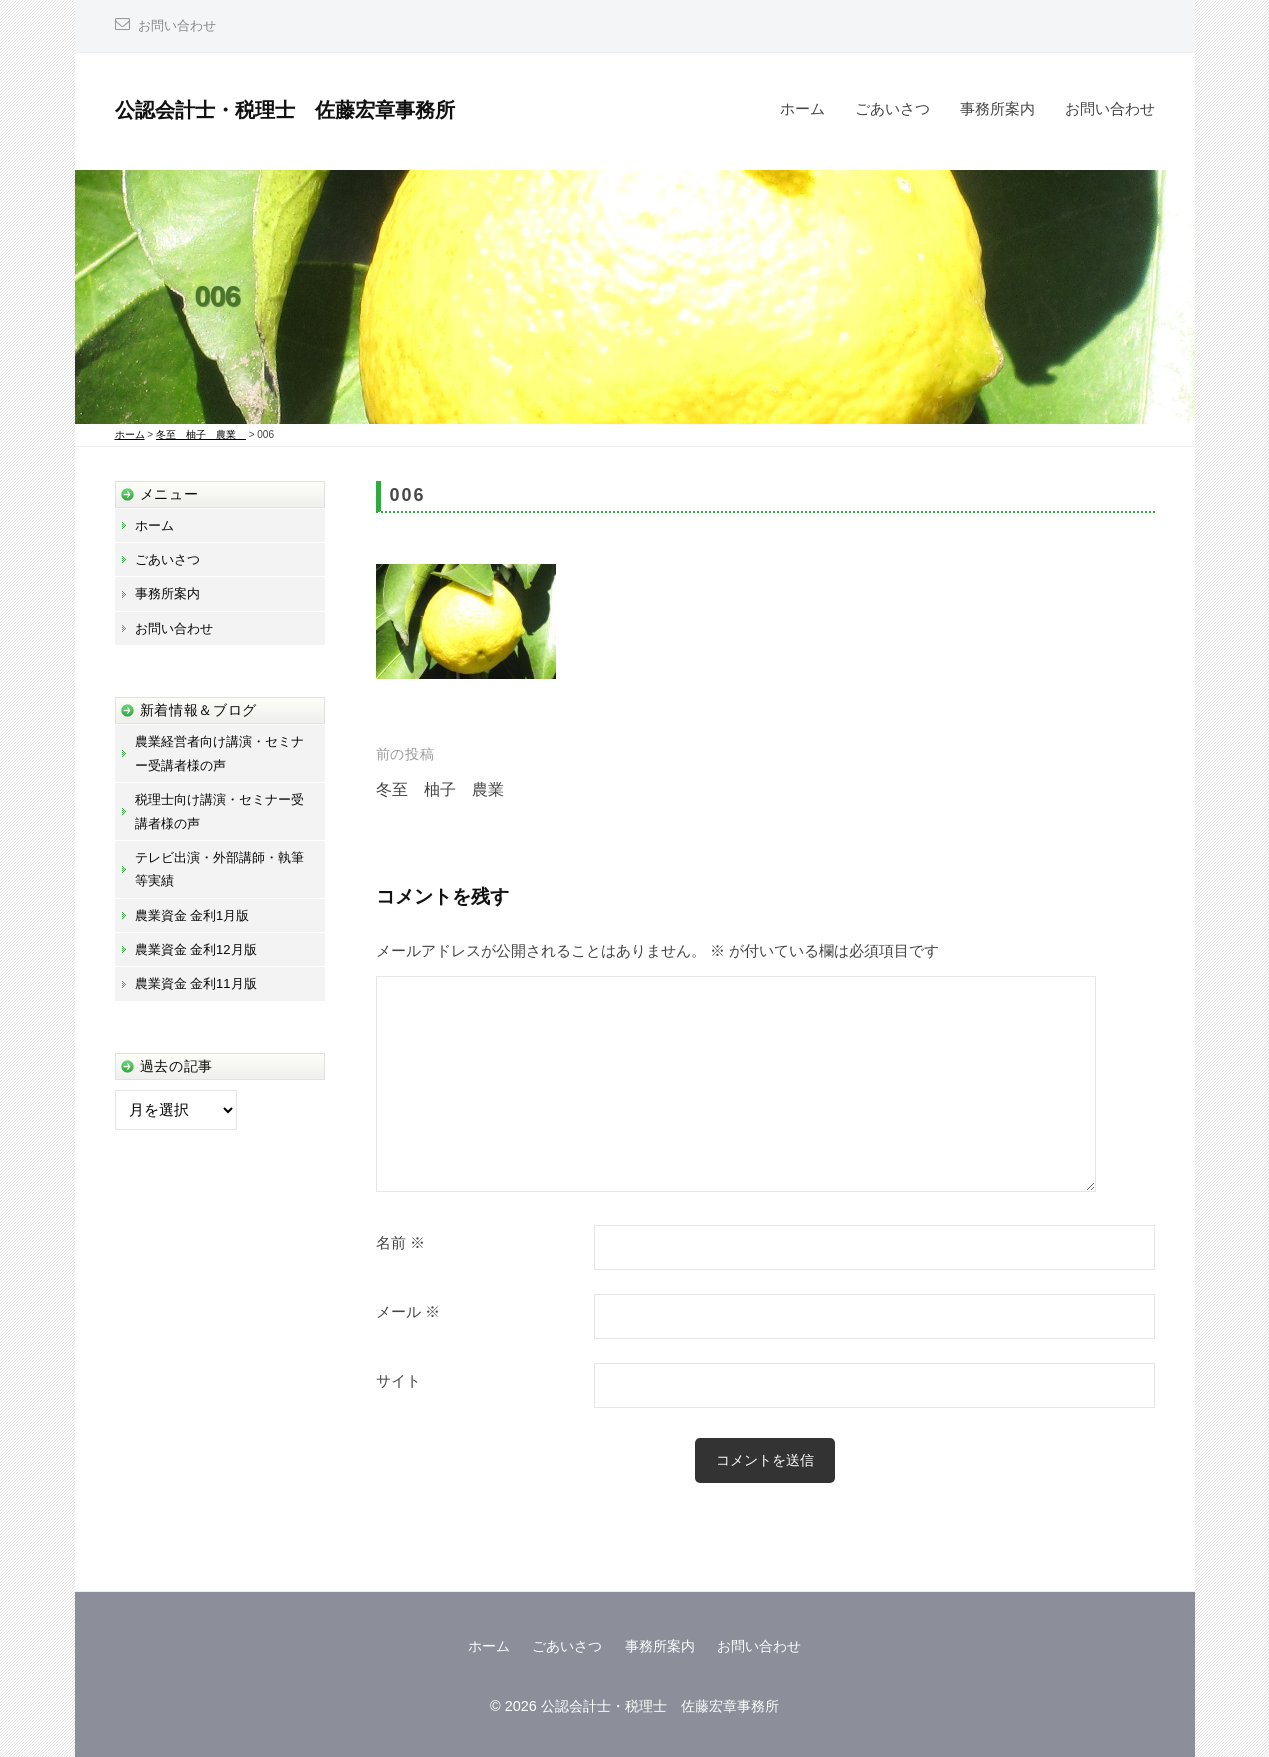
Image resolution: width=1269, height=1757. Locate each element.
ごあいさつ (892, 108)
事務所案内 (997, 108)
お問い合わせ (180, 25)
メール (408, 1312)
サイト (398, 1381)
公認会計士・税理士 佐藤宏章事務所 (302, 109)
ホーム (802, 108)
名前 (400, 1243)
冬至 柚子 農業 (452, 789)
